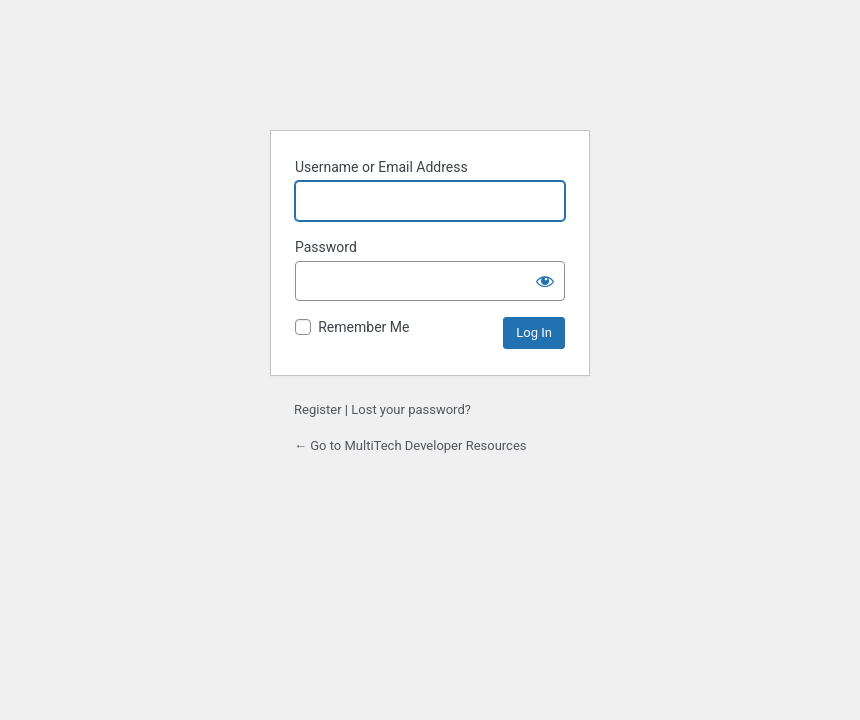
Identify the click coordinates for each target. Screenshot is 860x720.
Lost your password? (411, 409)
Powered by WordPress (430, 74)
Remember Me (363, 327)
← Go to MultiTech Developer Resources (410, 445)
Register (318, 409)
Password (326, 247)
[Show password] (545, 281)
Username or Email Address (381, 167)
